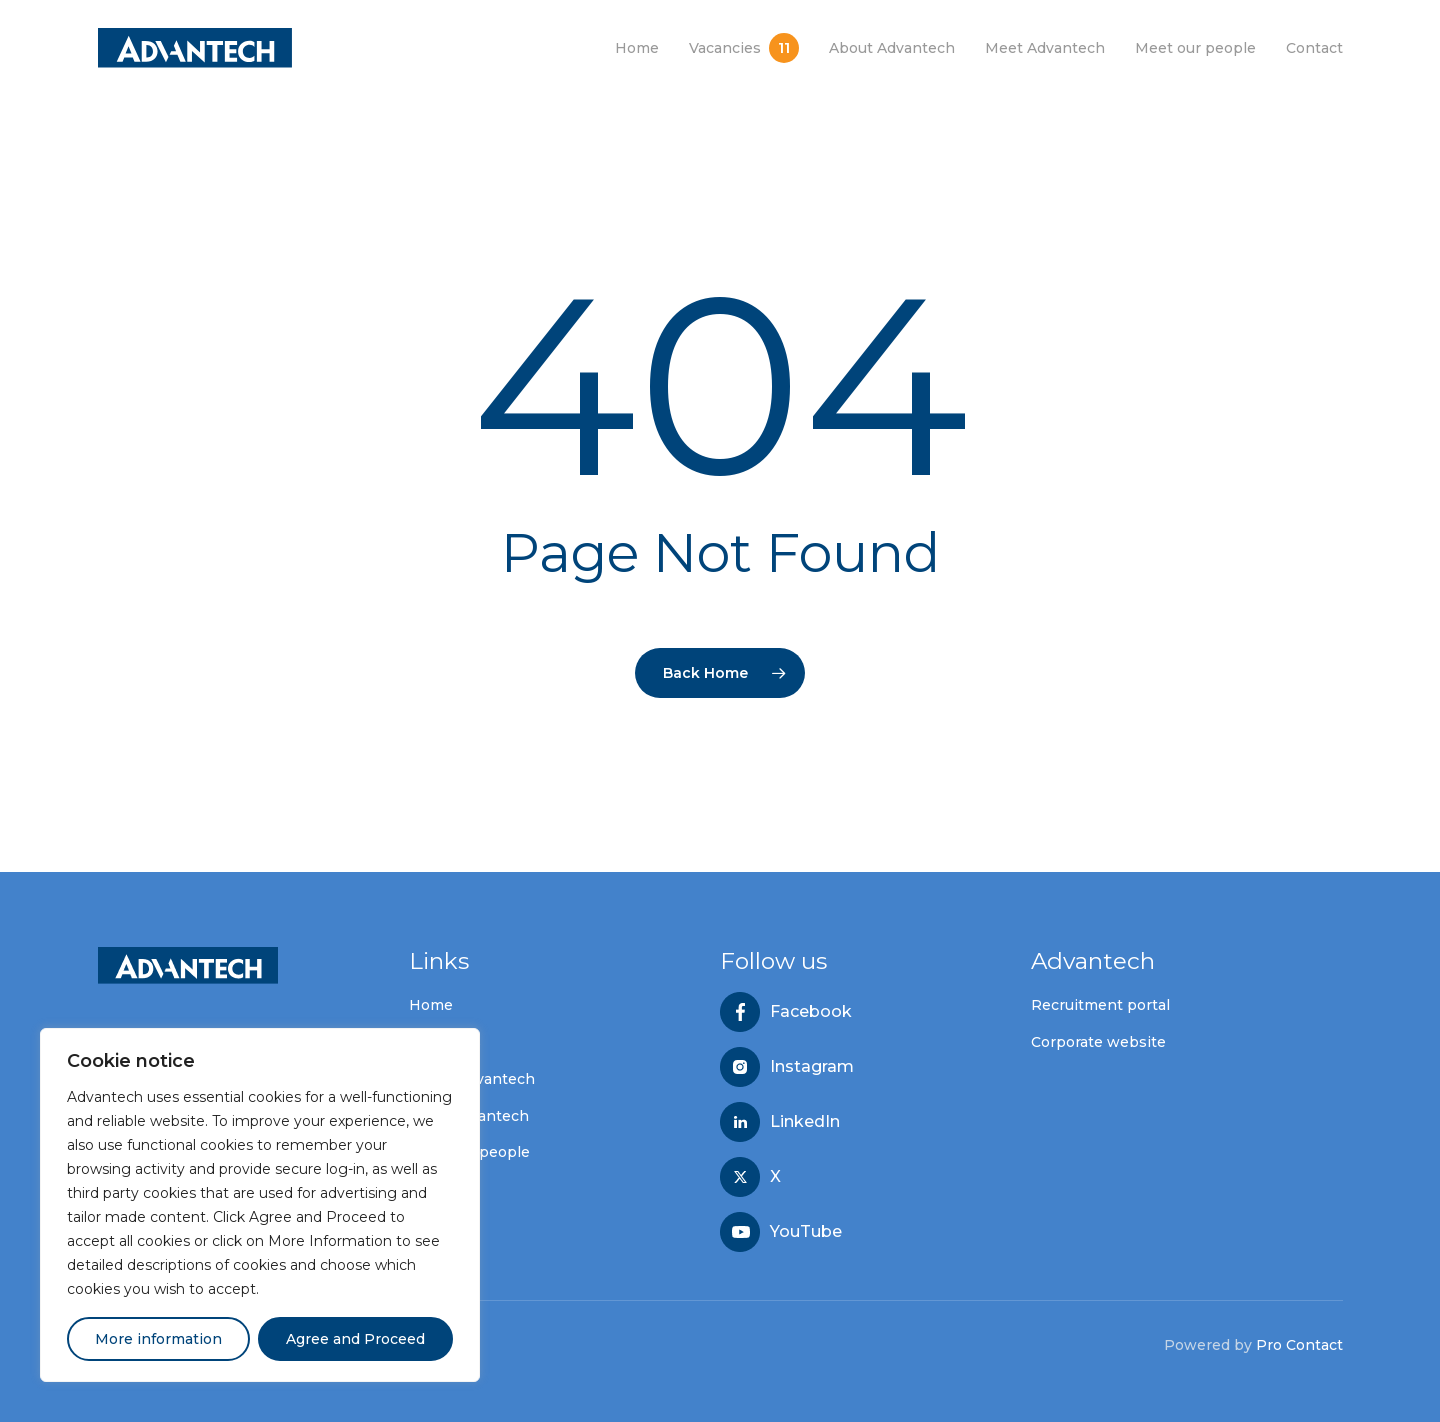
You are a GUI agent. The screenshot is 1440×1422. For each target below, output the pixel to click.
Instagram (812, 1067)
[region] (260, 1205)
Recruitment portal (1100, 1005)
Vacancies (445, 1042)
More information (158, 1339)
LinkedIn (805, 1122)
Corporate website (1098, 1042)
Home (431, 1005)
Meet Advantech (469, 1116)
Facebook (811, 1012)
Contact (437, 1189)
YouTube (806, 1232)
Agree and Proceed (355, 1339)
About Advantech (472, 1079)
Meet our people (469, 1152)
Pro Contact (1299, 1345)
